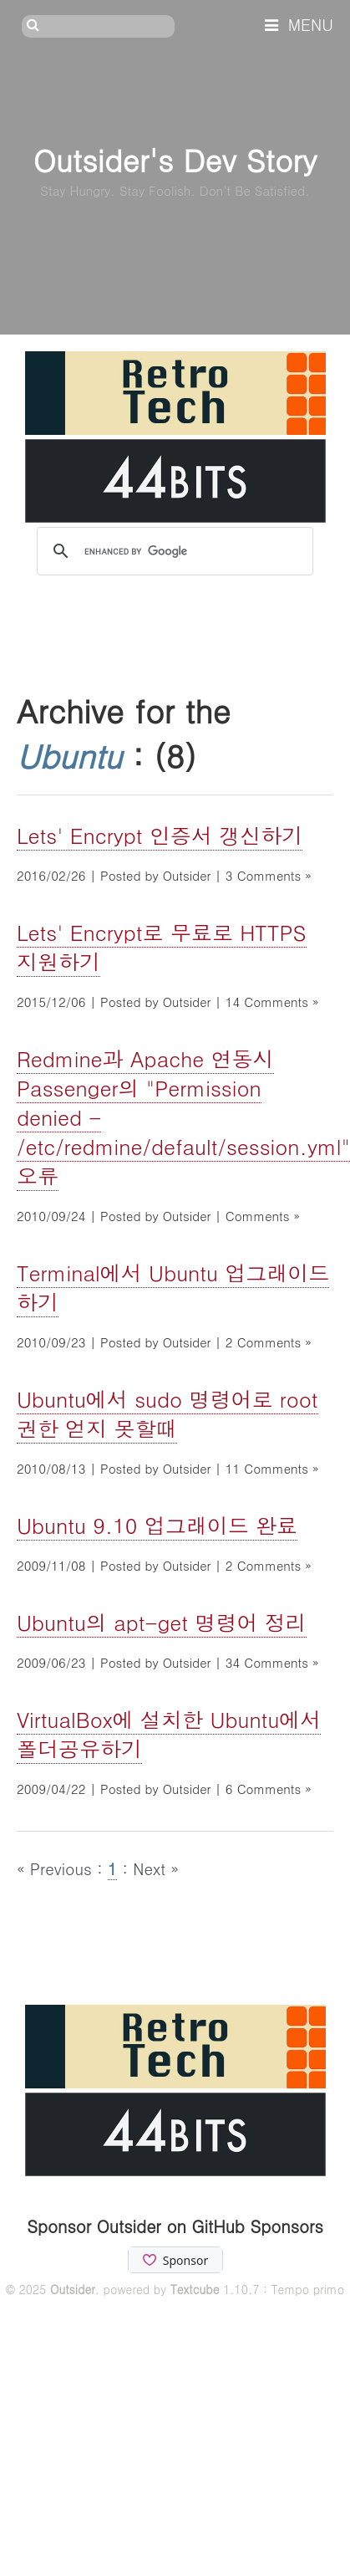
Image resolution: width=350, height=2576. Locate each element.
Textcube (195, 2289)
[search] (172, 552)
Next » (156, 1868)
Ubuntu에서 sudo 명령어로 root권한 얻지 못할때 (167, 1413)
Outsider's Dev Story (175, 159)
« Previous (57, 1868)
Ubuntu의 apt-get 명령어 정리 (162, 1622)
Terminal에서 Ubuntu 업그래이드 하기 (173, 1287)
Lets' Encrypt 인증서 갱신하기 (159, 835)
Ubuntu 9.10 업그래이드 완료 (157, 1525)
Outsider (72, 2289)
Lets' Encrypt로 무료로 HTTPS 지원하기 (162, 946)
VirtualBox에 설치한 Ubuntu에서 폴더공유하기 (169, 1734)
